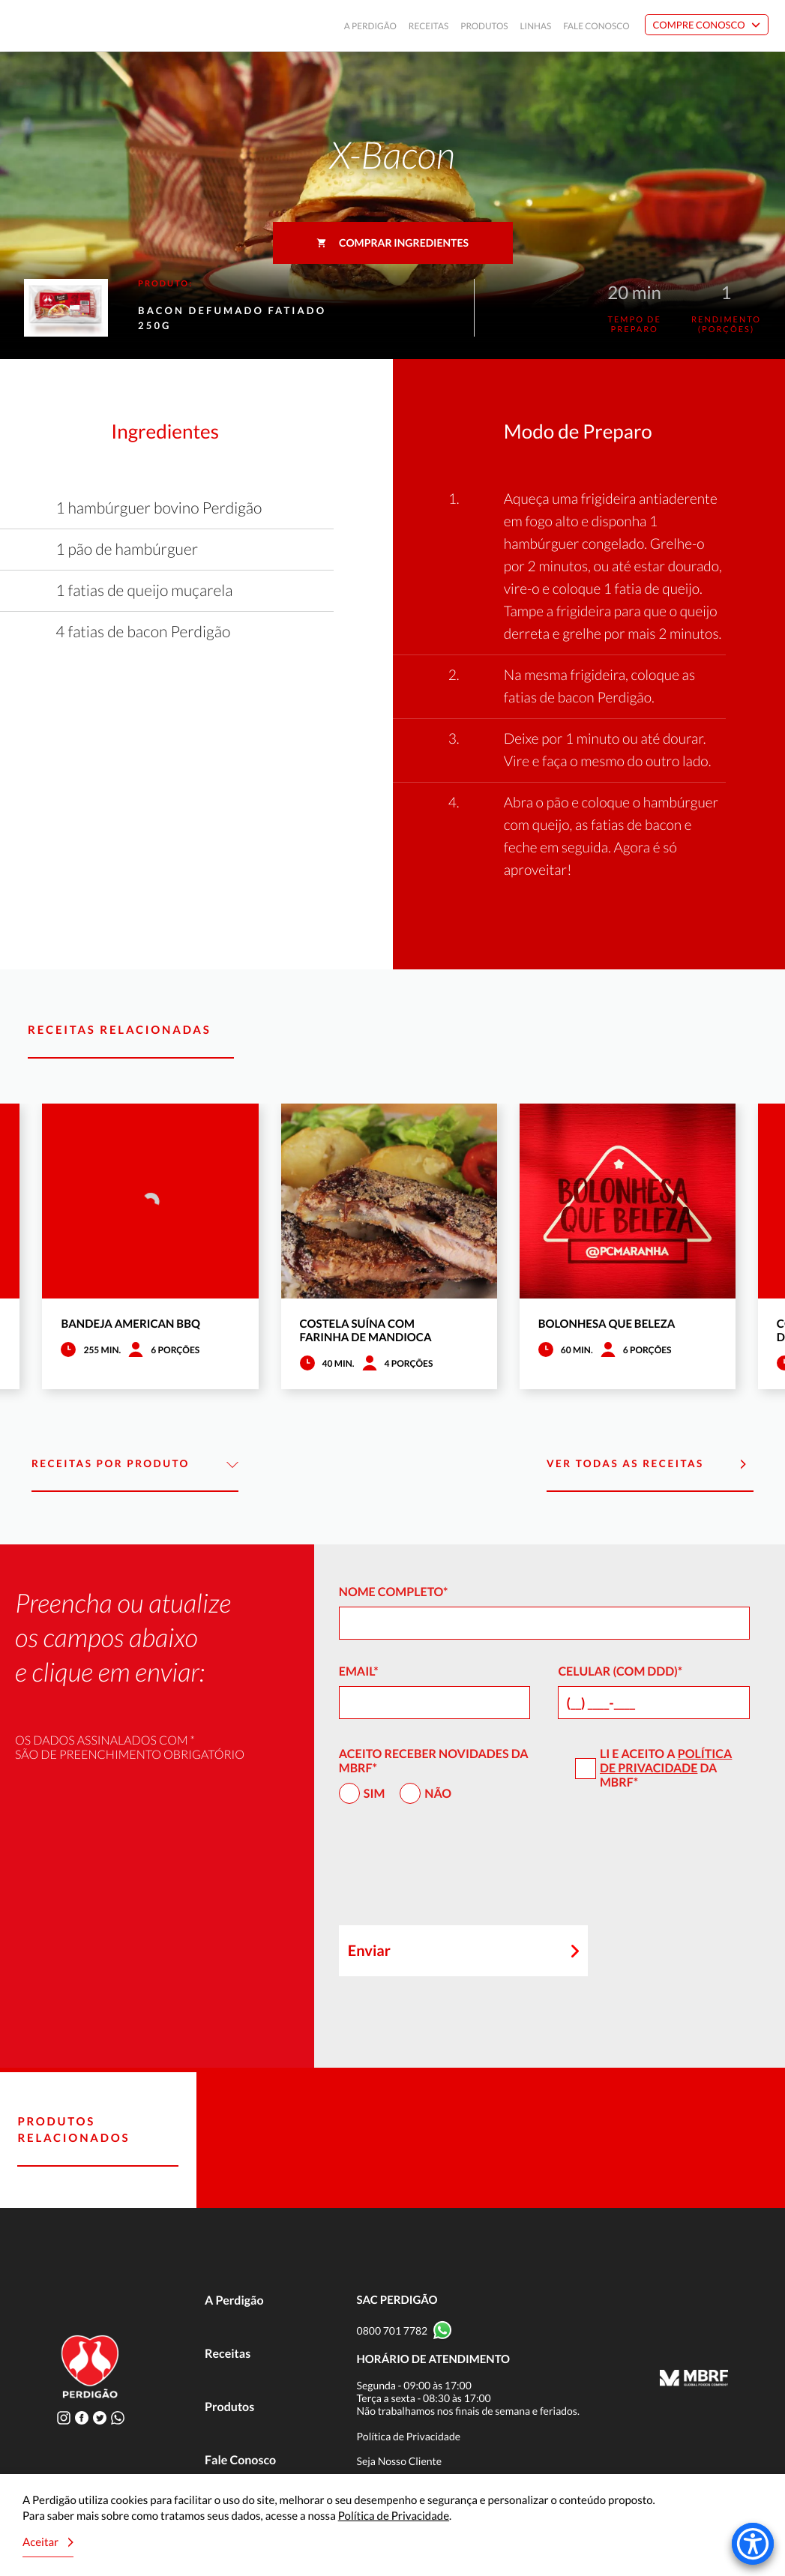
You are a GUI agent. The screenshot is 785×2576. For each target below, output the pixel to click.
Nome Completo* (393, 1592)
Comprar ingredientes (392, 242)
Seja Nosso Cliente (399, 2461)
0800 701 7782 (392, 2330)
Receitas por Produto (134, 1464)
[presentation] (453, 1871)
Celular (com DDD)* (620, 1671)
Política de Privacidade (666, 1761)
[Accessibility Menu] (753, 2544)
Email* (359, 1671)
